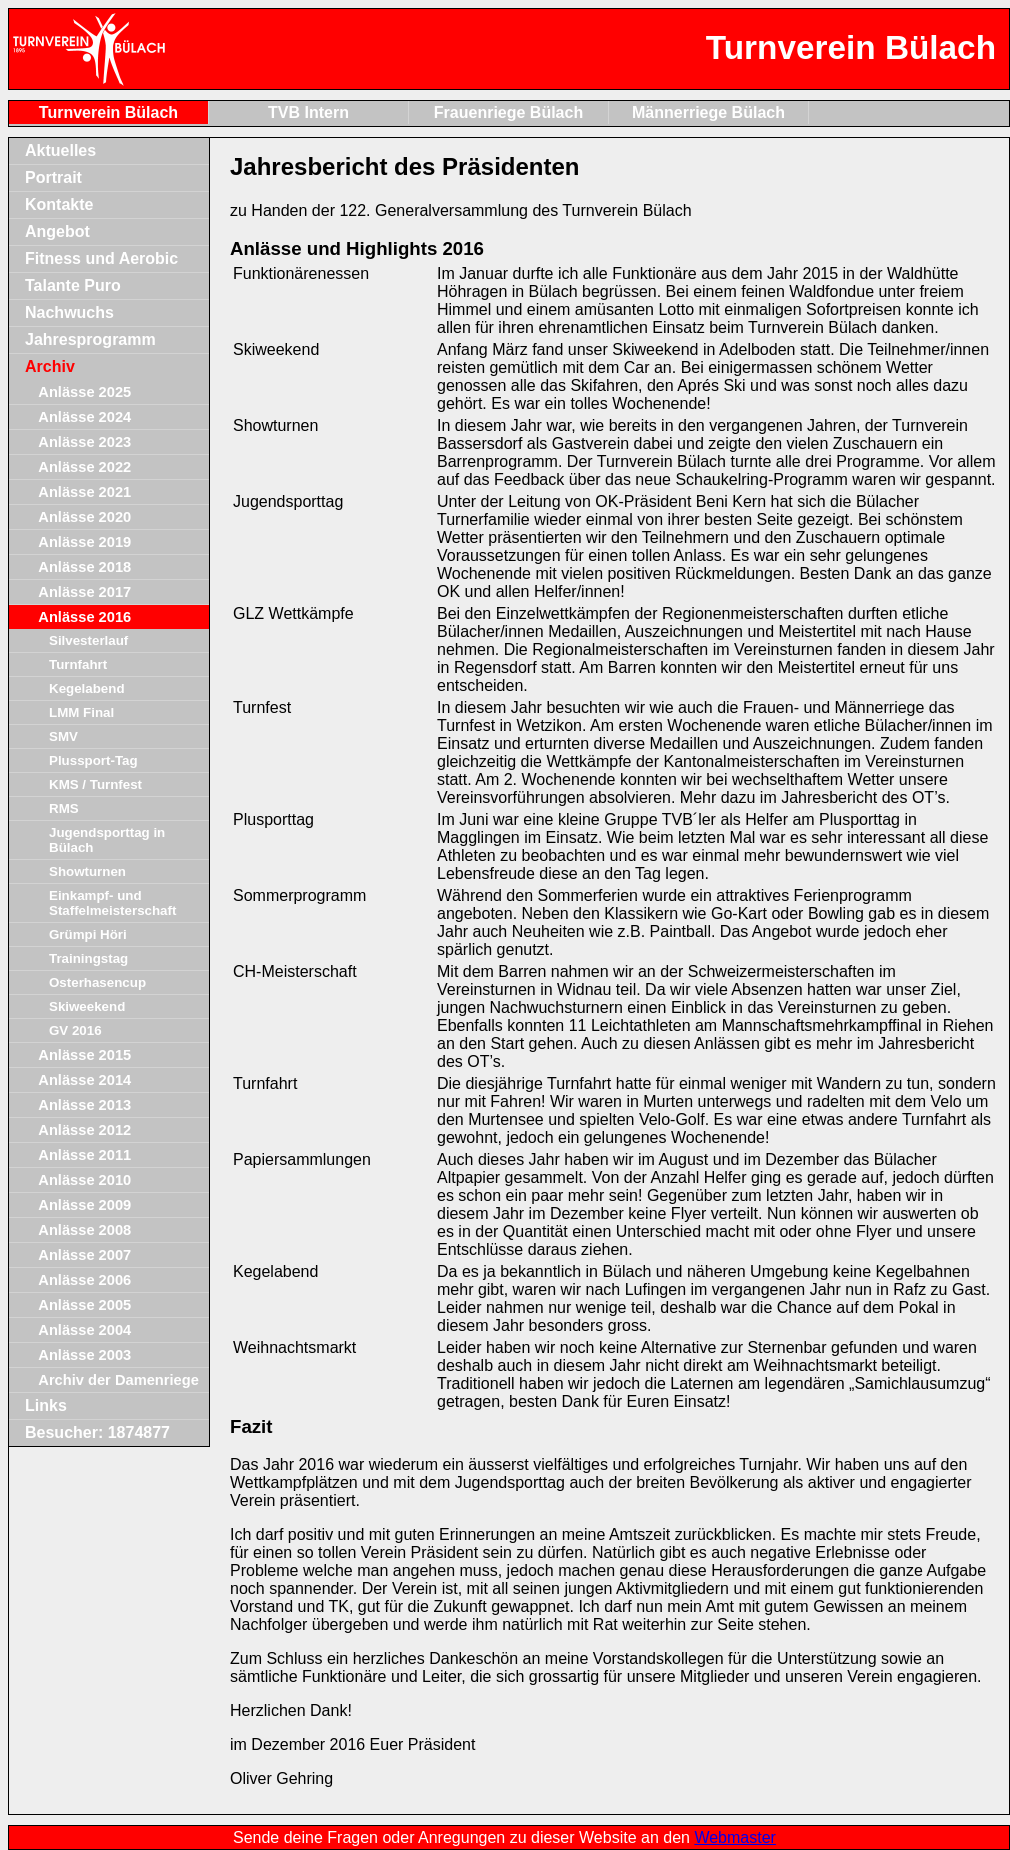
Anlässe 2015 (84, 1055)
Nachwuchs (69, 312)
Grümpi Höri (88, 934)
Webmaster (735, 1837)
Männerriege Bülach (708, 112)
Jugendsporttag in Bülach (107, 840)
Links (46, 1405)
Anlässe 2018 (84, 567)
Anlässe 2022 (84, 467)
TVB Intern (308, 112)
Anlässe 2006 (84, 1280)
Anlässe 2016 (84, 617)
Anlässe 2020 (84, 517)
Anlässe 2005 (84, 1305)
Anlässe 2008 (84, 1230)
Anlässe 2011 (84, 1155)
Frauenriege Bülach (508, 112)
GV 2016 (75, 1030)
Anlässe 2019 (84, 542)
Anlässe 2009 (84, 1205)
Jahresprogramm (90, 339)
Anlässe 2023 (84, 442)
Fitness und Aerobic (101, 258)
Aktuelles (60, 150)
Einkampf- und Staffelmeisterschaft (112, 903)
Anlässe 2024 (84, 417)
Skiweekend (87, 1006)
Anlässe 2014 (84, 1080)
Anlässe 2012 (84, 1130)
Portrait (53, 177)
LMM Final (81, 712)
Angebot (57, 231)
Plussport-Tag (93, 760)
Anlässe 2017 (84, 592)
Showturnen (87, 871)
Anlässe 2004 (84, 1330)
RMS (64, 808)
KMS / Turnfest (95, 784)
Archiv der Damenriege (118, 1380)
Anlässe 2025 (84, 392)
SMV (63, 736)
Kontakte (59, 204)
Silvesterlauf (88, 640)
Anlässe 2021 (84, 492)
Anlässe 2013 (84, 1105)
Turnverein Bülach (108, 112)
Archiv (50, 366)
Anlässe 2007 (84, 1255)
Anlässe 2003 (84, 1355)
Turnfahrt (78, 664)
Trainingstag (88, 958)
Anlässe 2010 (84, 1180)
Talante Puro (73, 285)
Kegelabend (87, 688)
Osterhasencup (97, 982)
